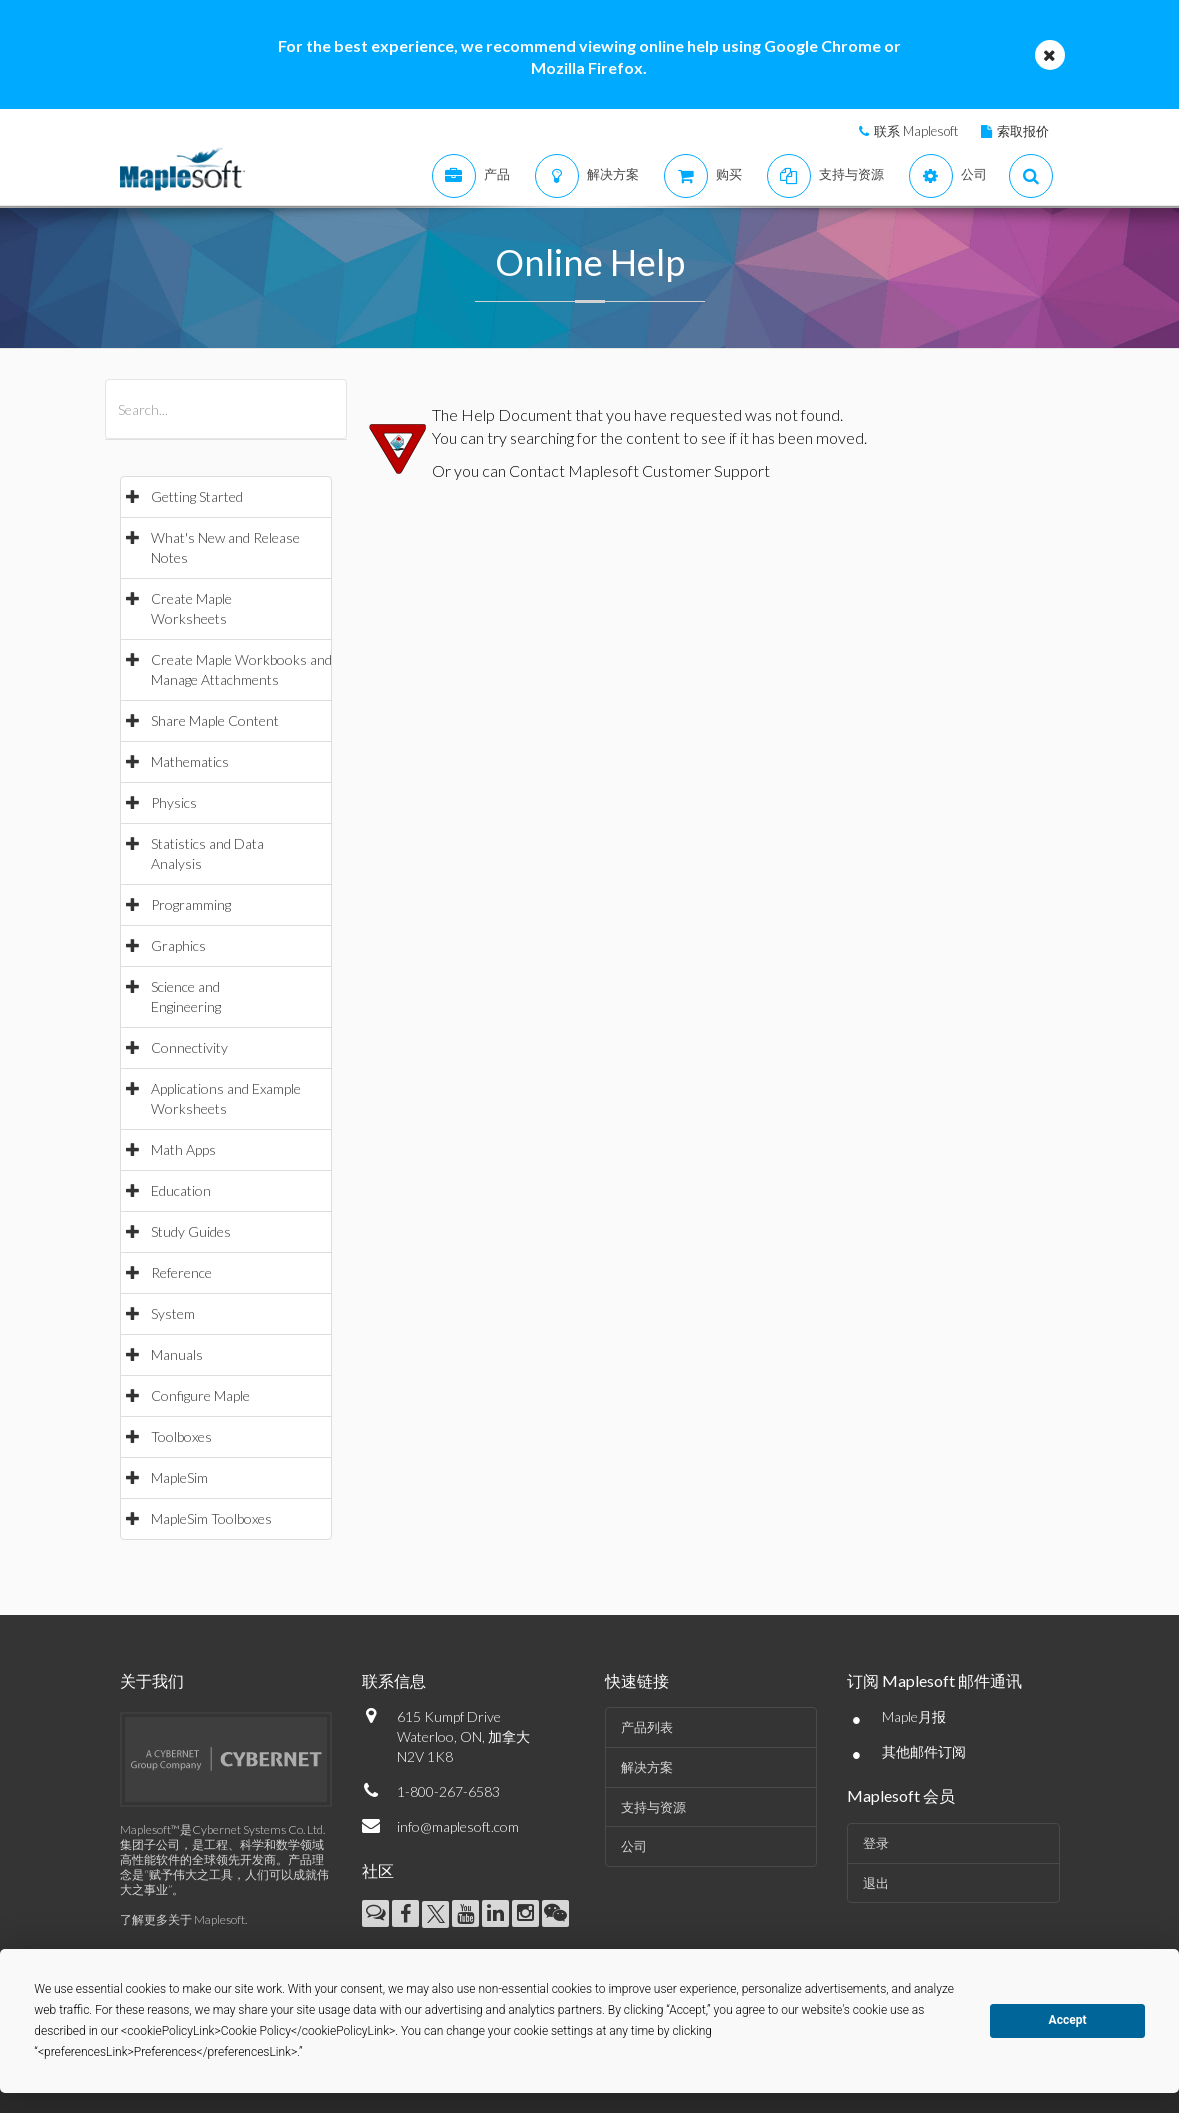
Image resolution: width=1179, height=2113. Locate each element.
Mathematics (190, 761)
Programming (191, 904)
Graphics (178, 945)
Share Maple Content (215, 720)
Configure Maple (200, 1395)
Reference (181, 1272)
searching (542, 437)
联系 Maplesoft (916, 131)
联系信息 (394, 1680)
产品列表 (647, 1727)
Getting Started (197, 496)
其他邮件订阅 (924, 1751)
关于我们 (152, 1680)
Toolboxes (181, 1436)
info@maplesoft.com (458, 1826)
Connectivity (189, 1047)
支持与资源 (653, 1807)
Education (181, 1190)
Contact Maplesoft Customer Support (639, 470)
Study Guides (191, 1231)
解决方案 (647, 1767)
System (173, 1313)
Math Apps (183, 1149)
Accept (1068, 2020)
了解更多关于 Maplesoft (182, 1919)
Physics (174, 802)
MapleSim (179, 1477)
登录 (876, 1843)
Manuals (177, 1354)
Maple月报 (914, 1716)
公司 (634, 1846)
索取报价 (1023, 131)
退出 (876, 1883)
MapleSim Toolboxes (211, 1518)
